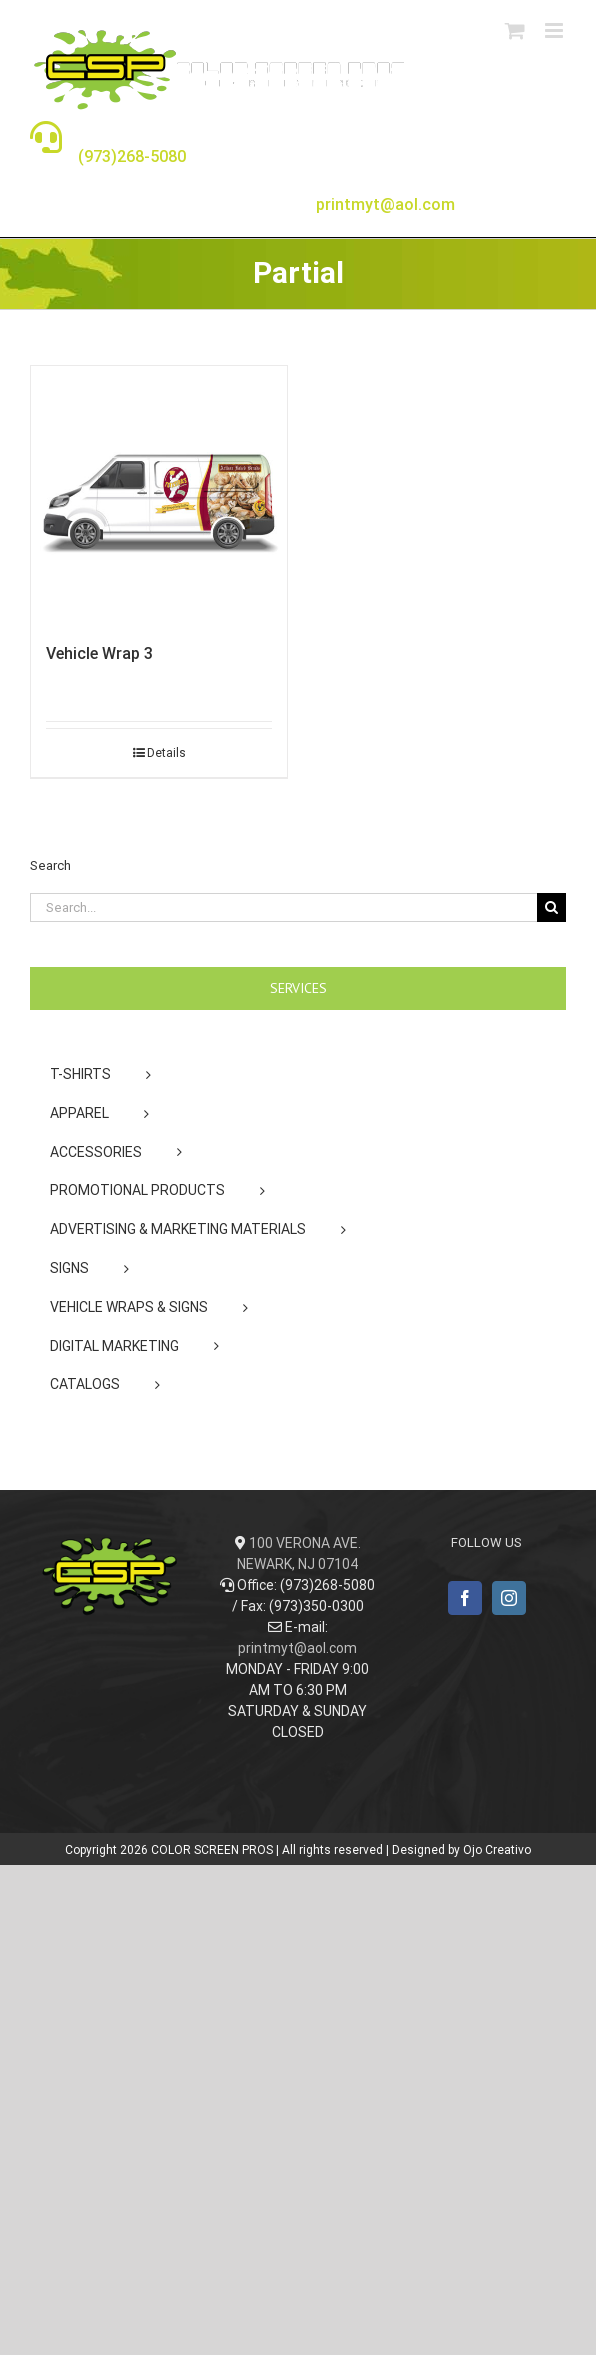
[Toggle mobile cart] (515, 30)
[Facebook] (465, 1598)
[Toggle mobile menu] (555, 30)
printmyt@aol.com (297, 1648)
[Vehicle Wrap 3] (159, 494)
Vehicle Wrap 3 (99, 653)
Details (166, 753)
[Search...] (283, 907)
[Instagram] (509, 1598)
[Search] (551, 907)
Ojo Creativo (497, 1850)
